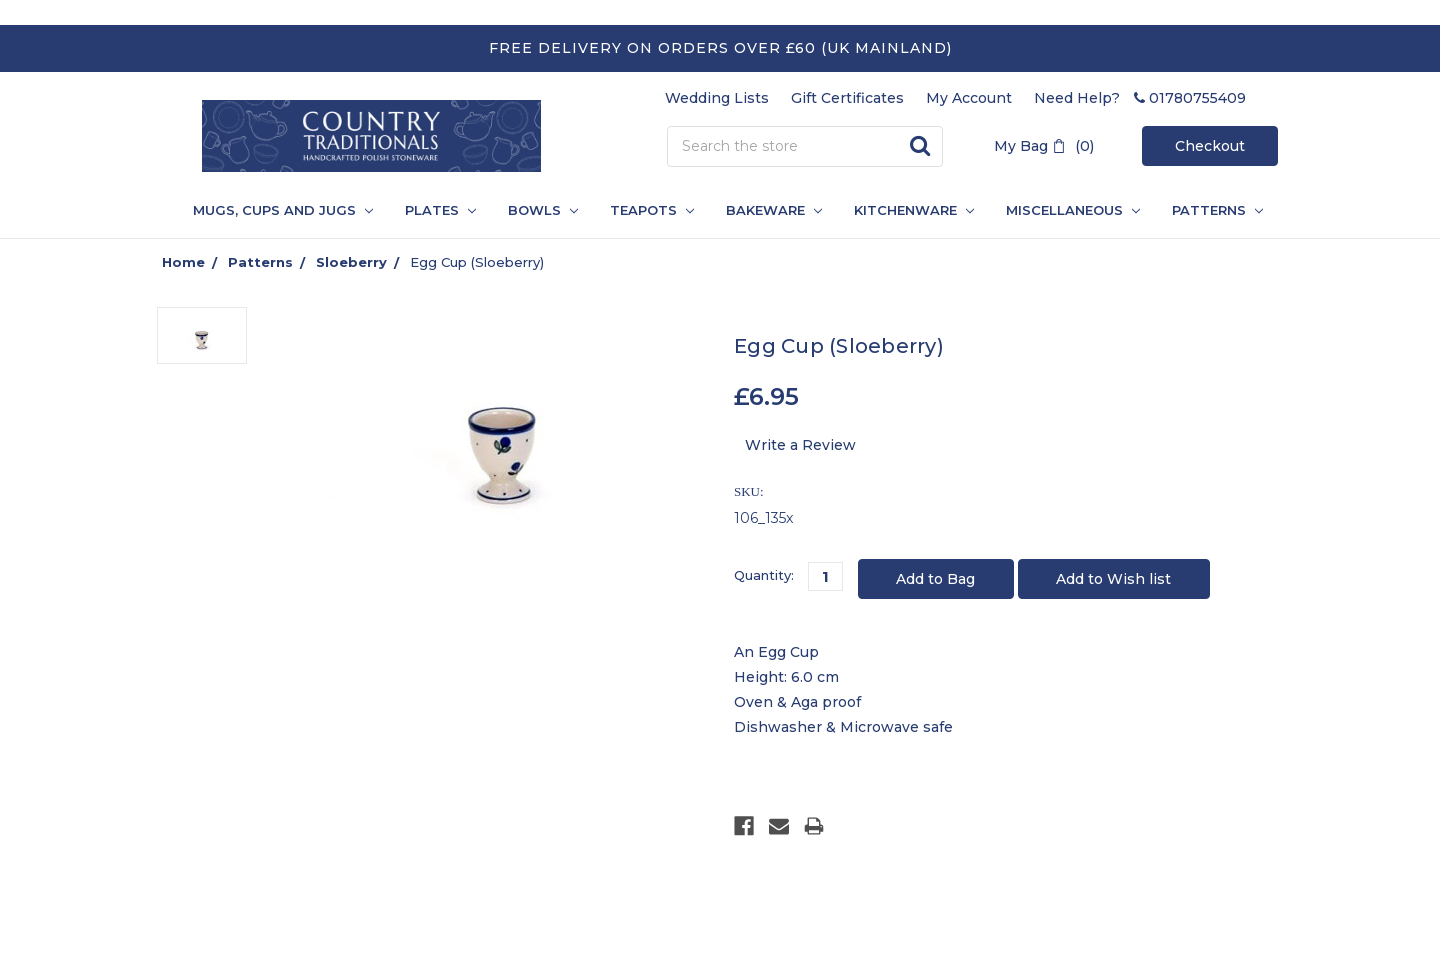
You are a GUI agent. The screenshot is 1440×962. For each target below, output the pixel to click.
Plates (440, 210)
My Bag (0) (1044, 146)
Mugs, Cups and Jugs (283, 210)
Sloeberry (351, 262)
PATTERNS (1209, 210)
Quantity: (764, 575)
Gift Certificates (847, 98)
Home (183, 262)
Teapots (652, 210)
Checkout (1210, 146)
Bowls (543, 210)
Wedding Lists (717, 98)
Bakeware (774, 210)
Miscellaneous (1073, 210)
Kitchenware (914, 210)
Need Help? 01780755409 (1140, 98)
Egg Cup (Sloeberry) (477, 262)
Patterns (260, 262)
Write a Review (800, 445)
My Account (969, 98)
